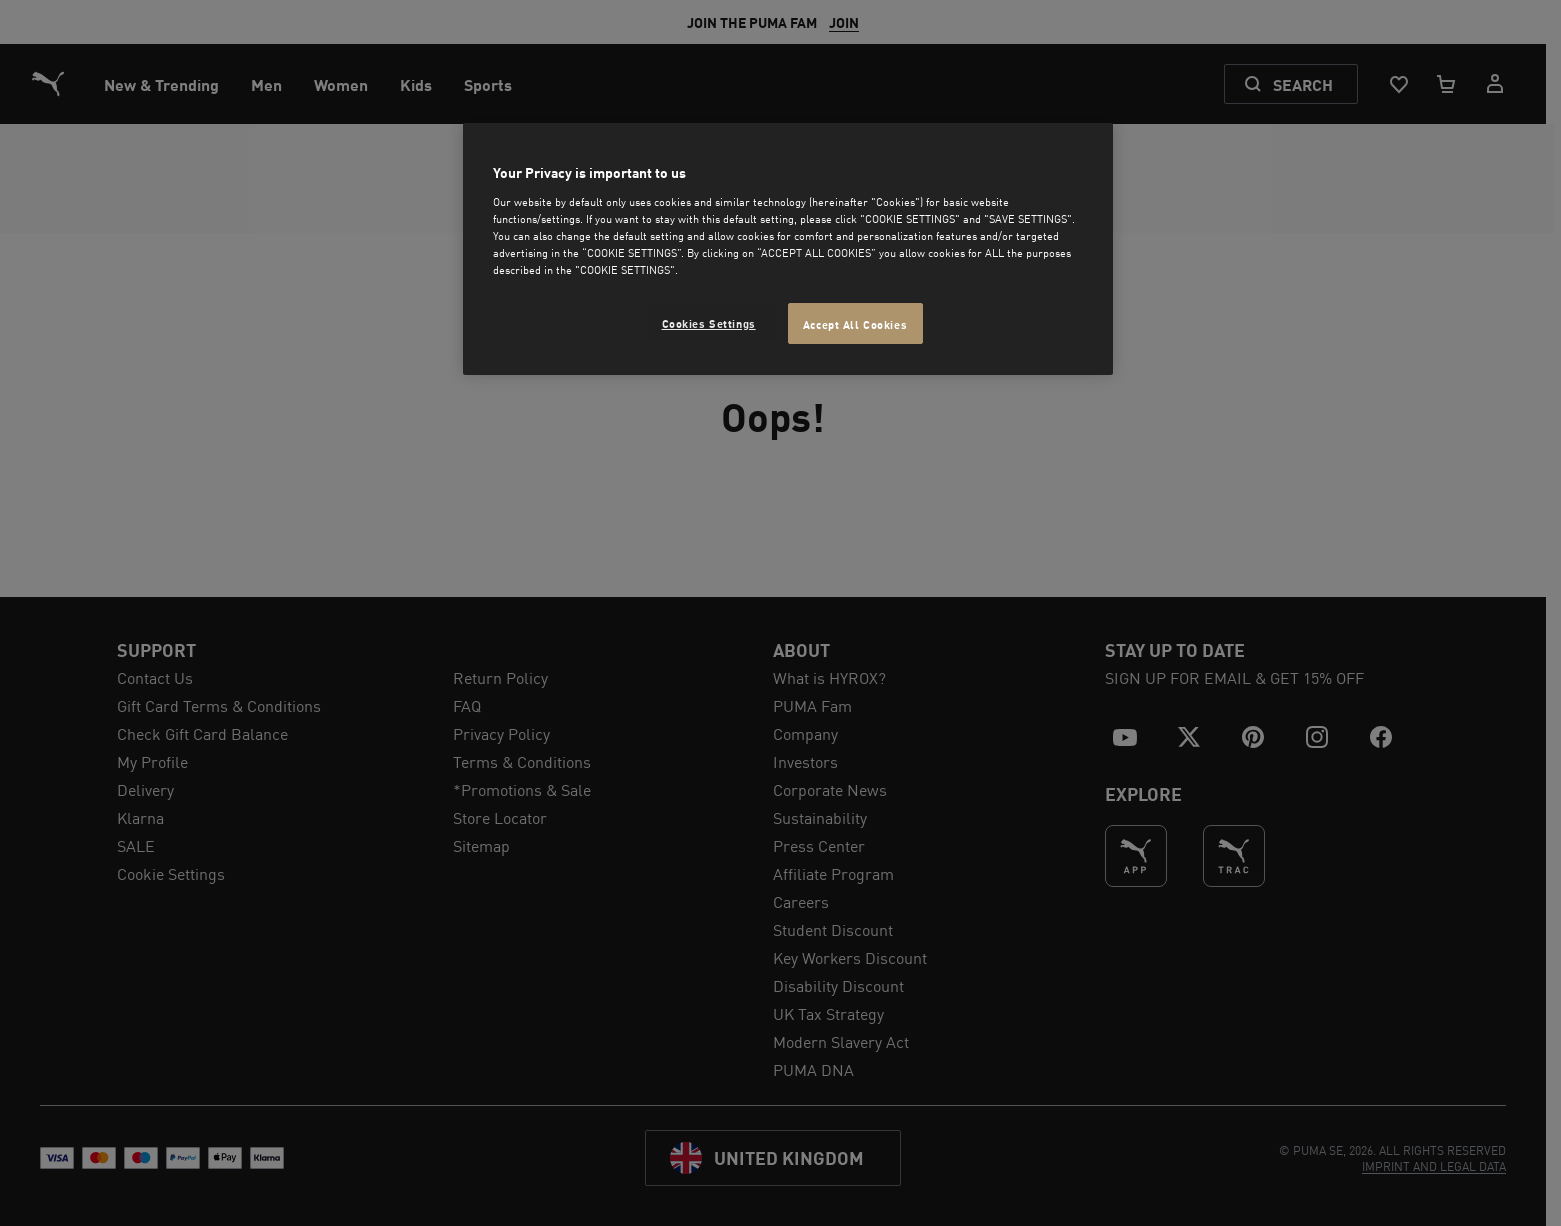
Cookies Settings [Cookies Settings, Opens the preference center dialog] (709, 322)
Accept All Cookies (855, 323)
